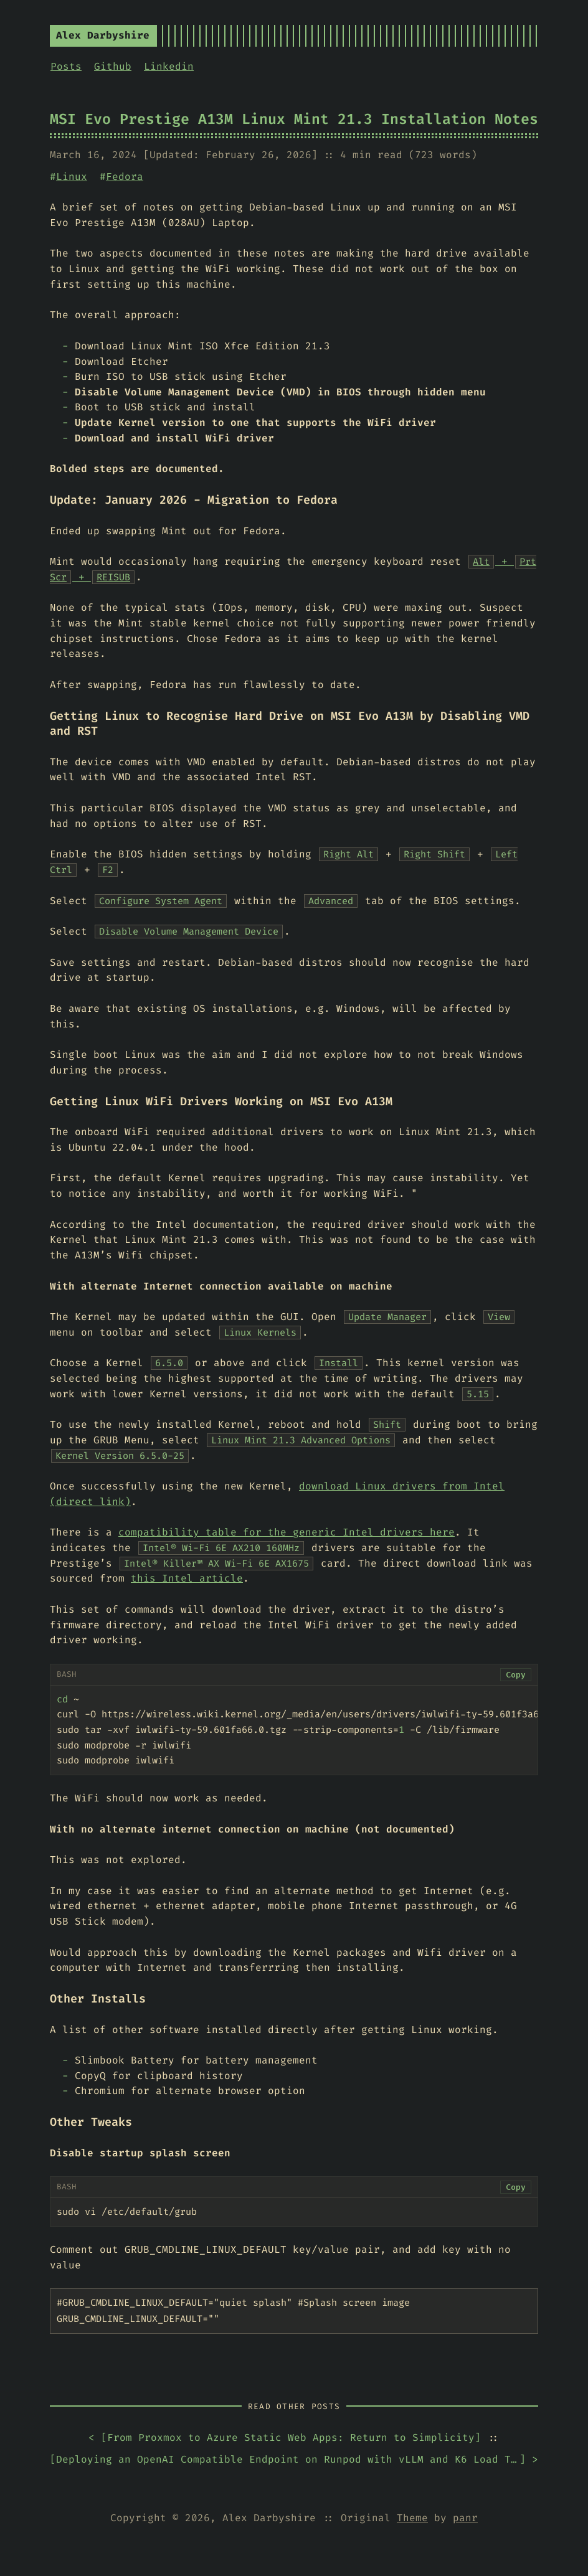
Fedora (124, 176)
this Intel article (187, 1578)
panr (465, 2517)
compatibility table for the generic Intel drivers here (286, 1532)
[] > (294, 2460)
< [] (284, 2438)
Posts (66, 66)
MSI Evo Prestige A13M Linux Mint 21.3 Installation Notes (294, 119)
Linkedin (169, 66)
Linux (71, 176)
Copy (516, 1674)
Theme (412, 2517)
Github (112, 66)
